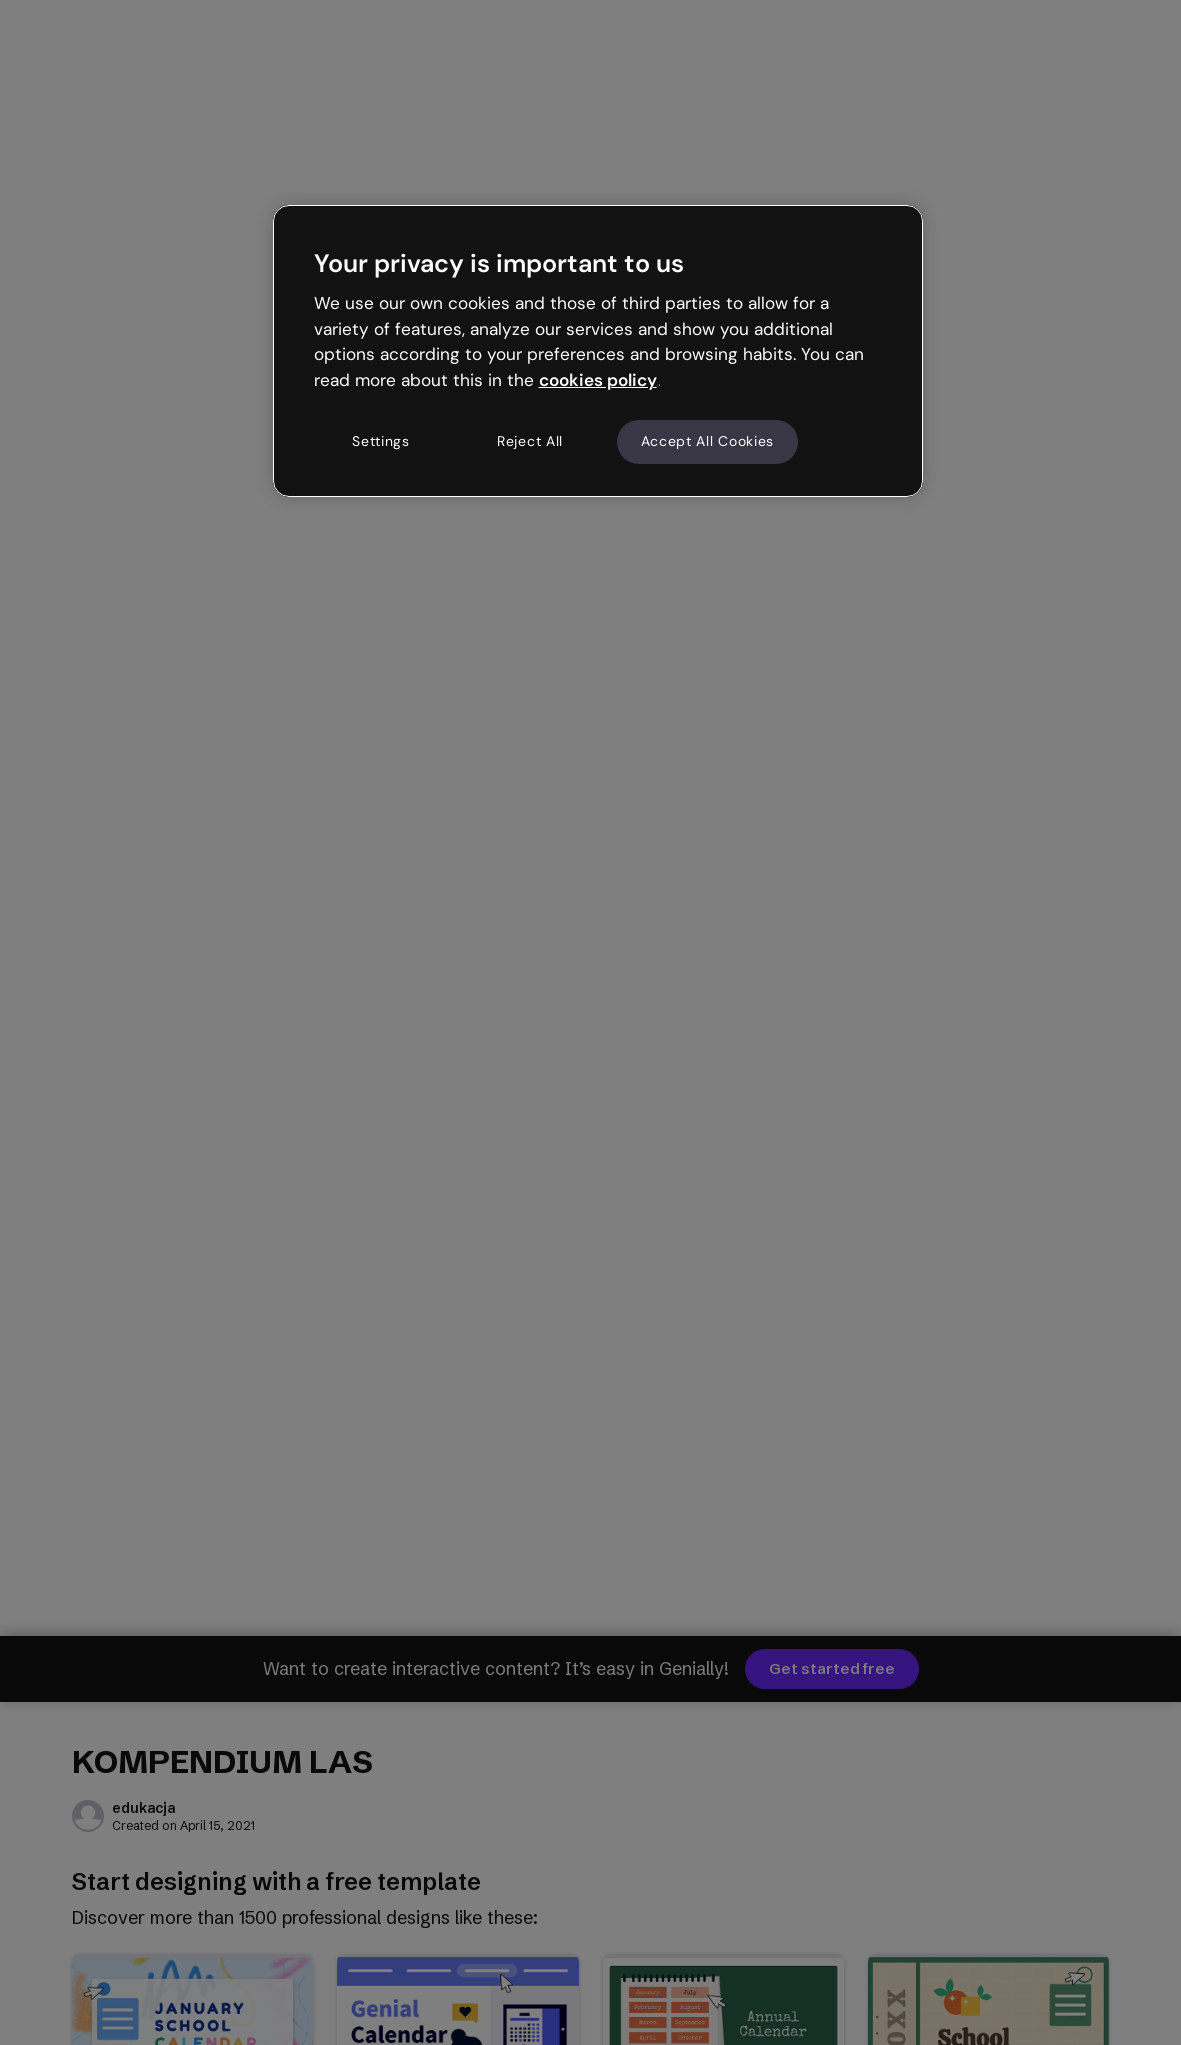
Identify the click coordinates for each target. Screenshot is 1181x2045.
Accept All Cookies (708, 441)
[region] (598, 351)
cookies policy (598, 380)
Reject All (530, 441)
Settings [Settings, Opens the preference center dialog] (381, 441)
